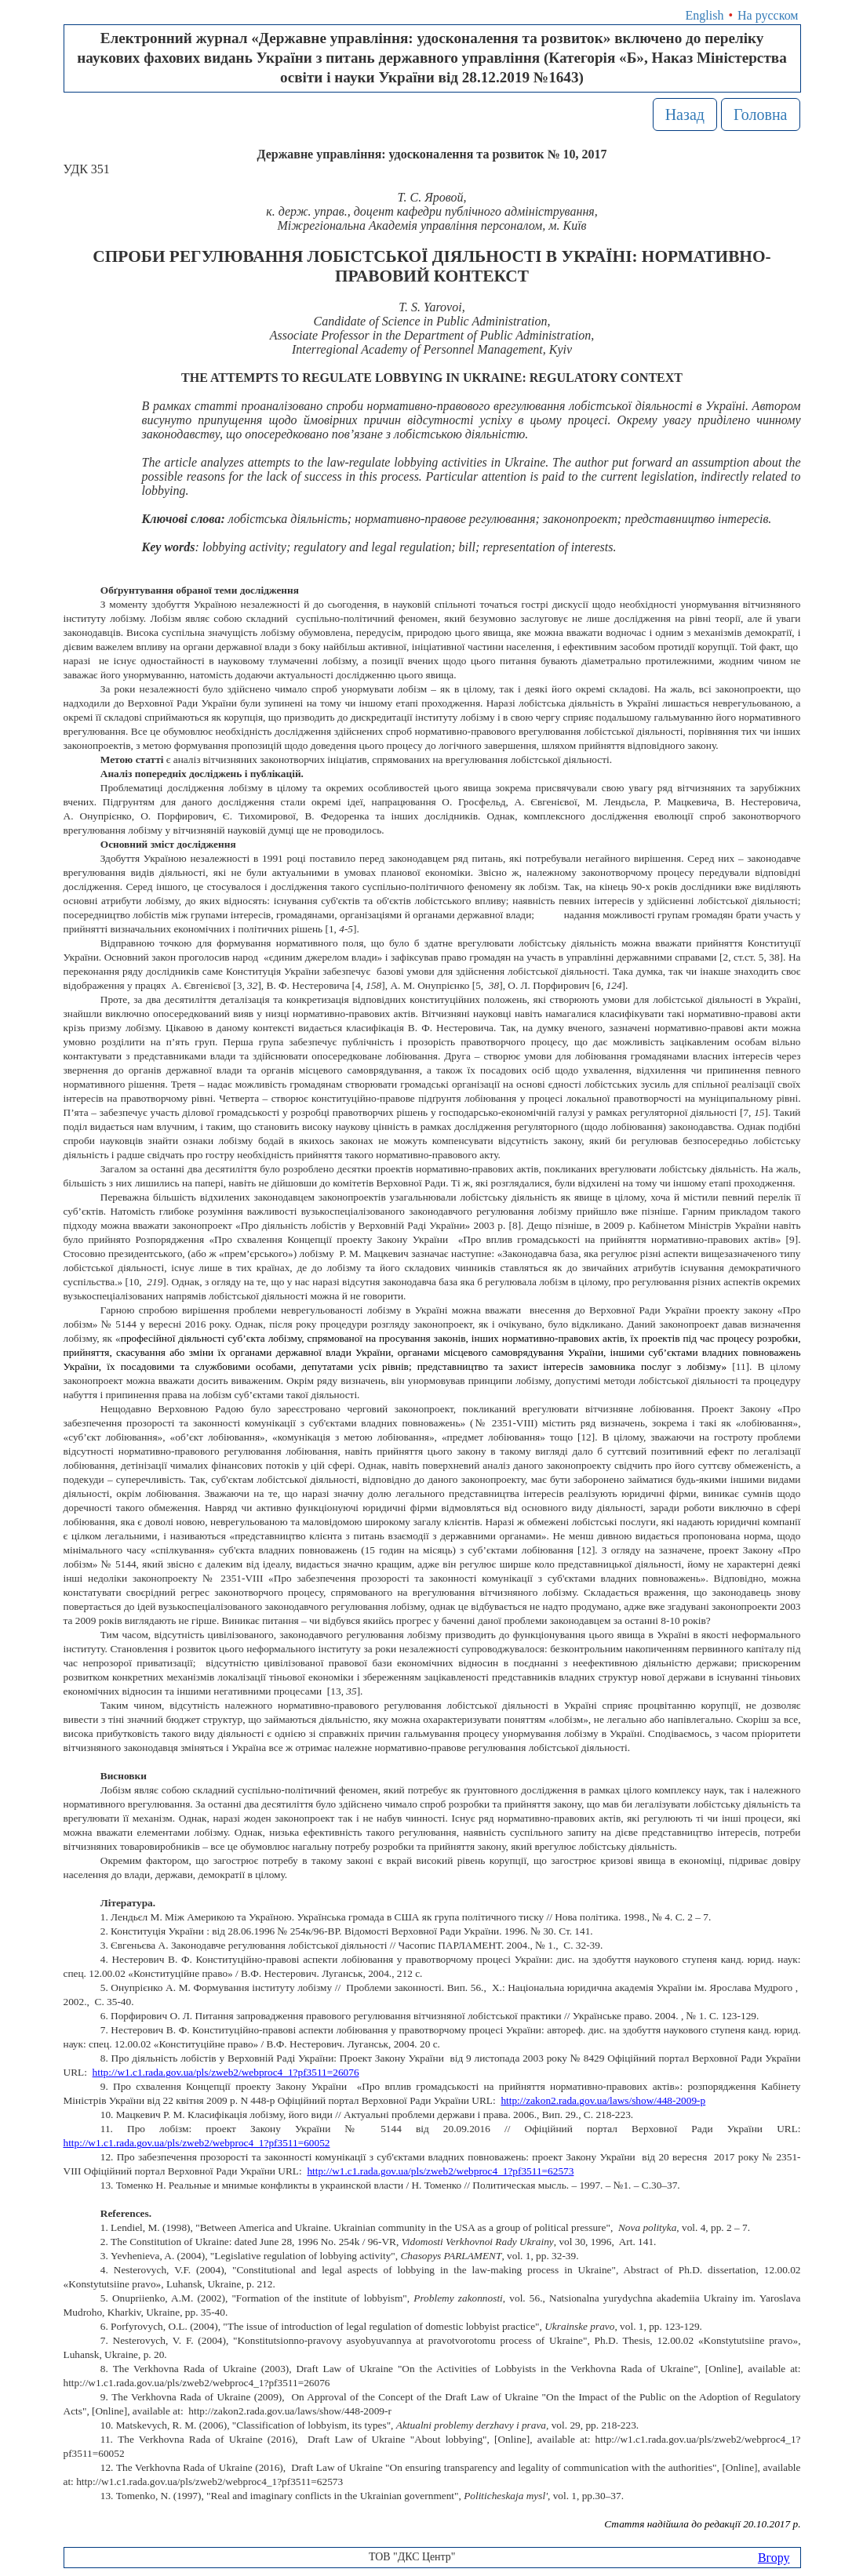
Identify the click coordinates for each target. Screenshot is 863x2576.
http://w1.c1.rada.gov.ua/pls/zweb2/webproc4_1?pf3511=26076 (226, 2072)
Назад (685, 114)
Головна (761, 114)
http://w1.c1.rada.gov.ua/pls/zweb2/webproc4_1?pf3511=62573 (440, 2171)
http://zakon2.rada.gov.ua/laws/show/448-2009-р (603, 2100)
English (705, 15)
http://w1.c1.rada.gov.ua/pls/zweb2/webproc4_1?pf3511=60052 (197, 2143)
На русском (767, 15)
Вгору (774, 2557)
